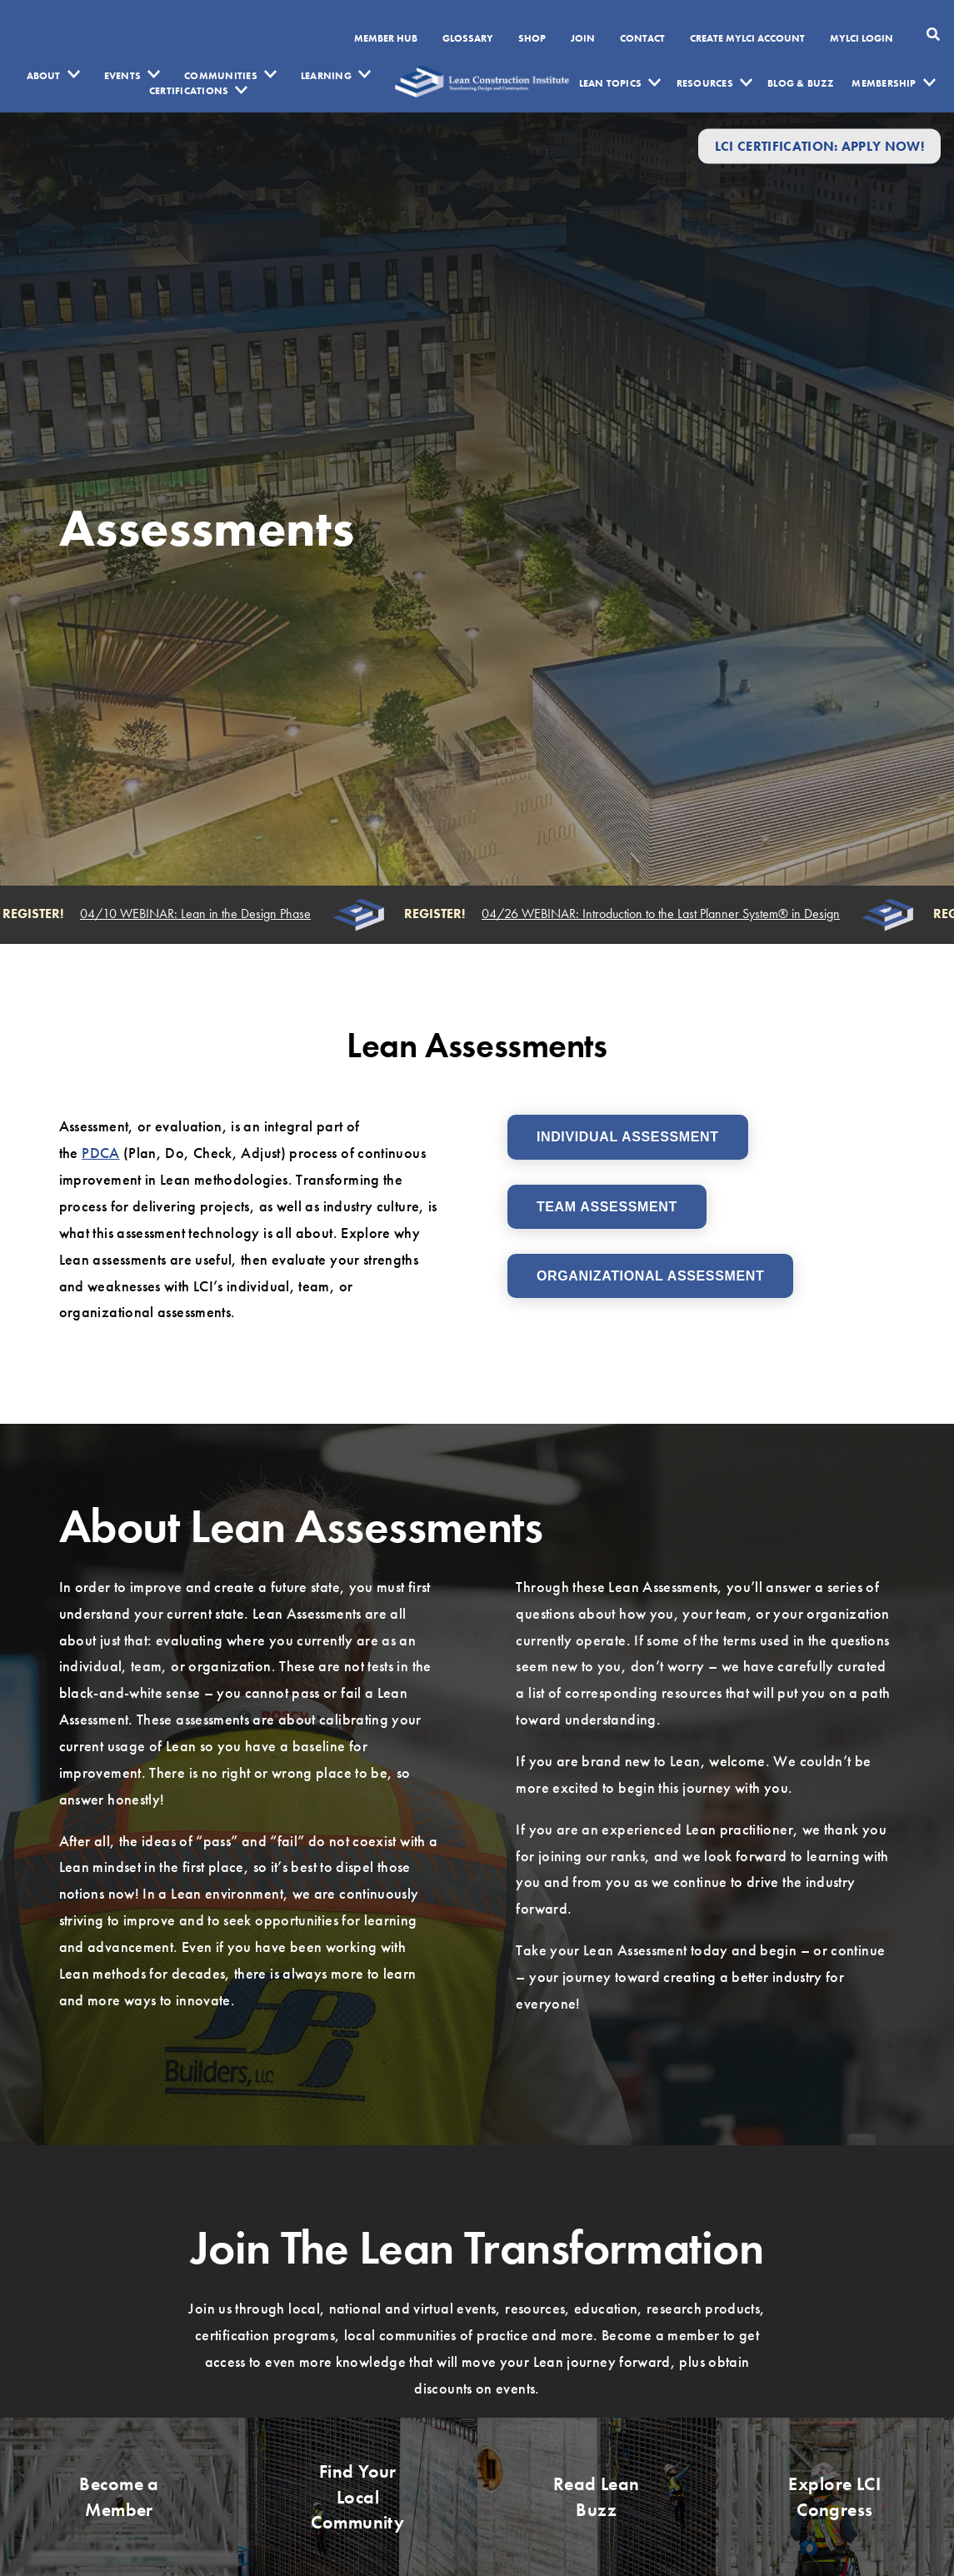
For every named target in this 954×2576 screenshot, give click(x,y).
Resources (705, 83)
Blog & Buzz (800, 83)
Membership (884, 83)
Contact (642, 39)
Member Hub (385, 39)
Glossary (467, 39)
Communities (220, 75)
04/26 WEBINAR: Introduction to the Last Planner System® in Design (663, 913)
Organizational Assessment (651, 1276)
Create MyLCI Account (747, 39)
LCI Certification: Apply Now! (819, 146)
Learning (326, 75)
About (44, 75)
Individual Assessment (628, 1137)
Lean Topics (610, 83)
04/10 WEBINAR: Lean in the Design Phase (197, 913)
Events (122, 75)
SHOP (532, 39)
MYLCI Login (861, 39)
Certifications (188, 90)
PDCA (100, 1152)
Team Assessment (607, 1207)
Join (583, 39)
